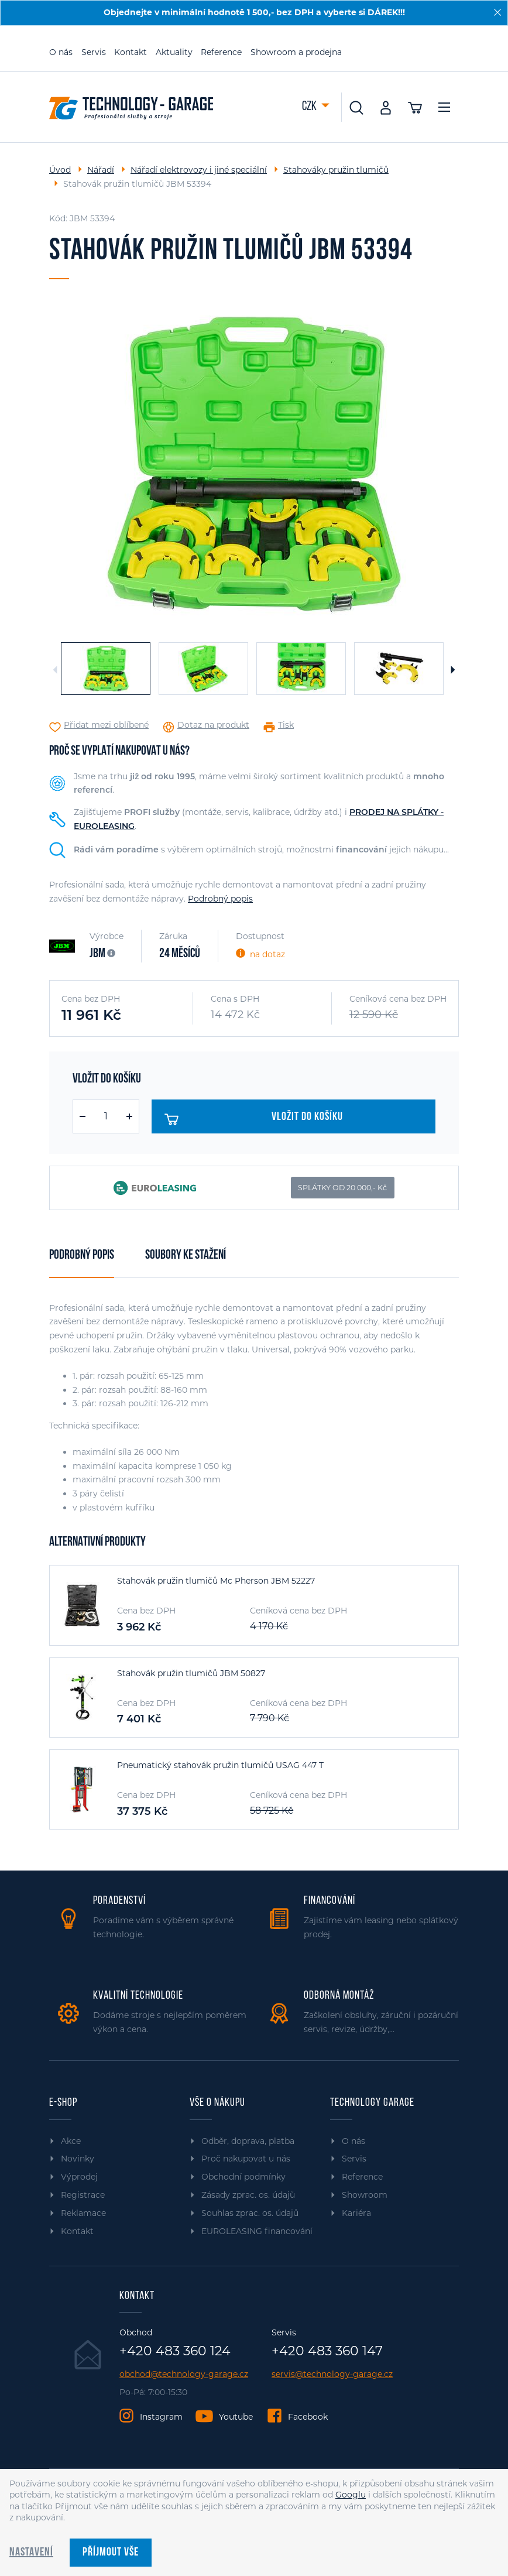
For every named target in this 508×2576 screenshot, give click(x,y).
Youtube (236, 2416)
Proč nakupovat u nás (245, 2158)
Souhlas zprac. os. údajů (249, 2213)
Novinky (77, 2158)
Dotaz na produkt (213, 725)
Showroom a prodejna (296, 52)
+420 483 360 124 (175, 2351)
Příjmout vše (111, 2552)
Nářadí (100, 170)
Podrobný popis (220, 898)
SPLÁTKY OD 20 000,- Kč (342, 1187)
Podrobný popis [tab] (81, 1255)
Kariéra (356, 2213)
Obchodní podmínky (243, 2176)
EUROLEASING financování (257, 2231)
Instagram (161, 2416)
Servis (93, 52)
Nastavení (31, 2552)
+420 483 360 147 (327, 2351)
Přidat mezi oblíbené (106, 725)
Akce (71, 2141)
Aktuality (174, 52)
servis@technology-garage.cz (332, 2374)
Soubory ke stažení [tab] (185, 1255)
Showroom (364, 2195)
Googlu (350, 2494)
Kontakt (130, 52)
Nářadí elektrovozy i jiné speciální (199, 170)
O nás (61, 52)
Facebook (308, 2416)
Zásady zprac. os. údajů (248, 2195)
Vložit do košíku (254, 1119)
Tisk (286, 725)
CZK (310, 107)
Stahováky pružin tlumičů (336, 170)
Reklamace (83, 2213)
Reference (221, 52)
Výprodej (79, 2176)
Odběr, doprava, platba (247, 2141)
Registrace (83, 2195)
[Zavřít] (497, 12)
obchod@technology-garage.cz (183, 2374)
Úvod (60, 170)
